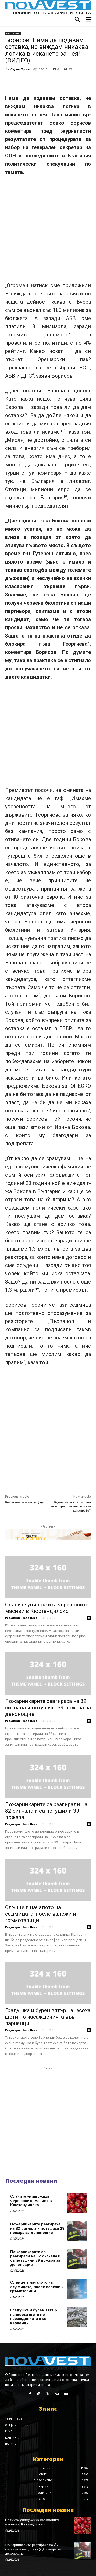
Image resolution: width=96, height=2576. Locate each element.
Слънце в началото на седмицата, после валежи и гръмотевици (40, 1913)
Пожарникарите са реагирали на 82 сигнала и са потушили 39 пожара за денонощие (35, 2258)
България (13, 33)
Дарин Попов (20, 69)
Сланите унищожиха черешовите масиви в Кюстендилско (46, 1607)
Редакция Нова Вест (21, 1618)
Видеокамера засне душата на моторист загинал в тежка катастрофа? (71, 1506)
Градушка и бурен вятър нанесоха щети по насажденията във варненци (47, 2016)
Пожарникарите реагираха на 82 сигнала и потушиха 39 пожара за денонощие (48, 1707)
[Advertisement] (48, 231)
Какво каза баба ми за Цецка (25, 1502)
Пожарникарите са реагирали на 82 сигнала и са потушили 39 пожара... (46, 1810)
